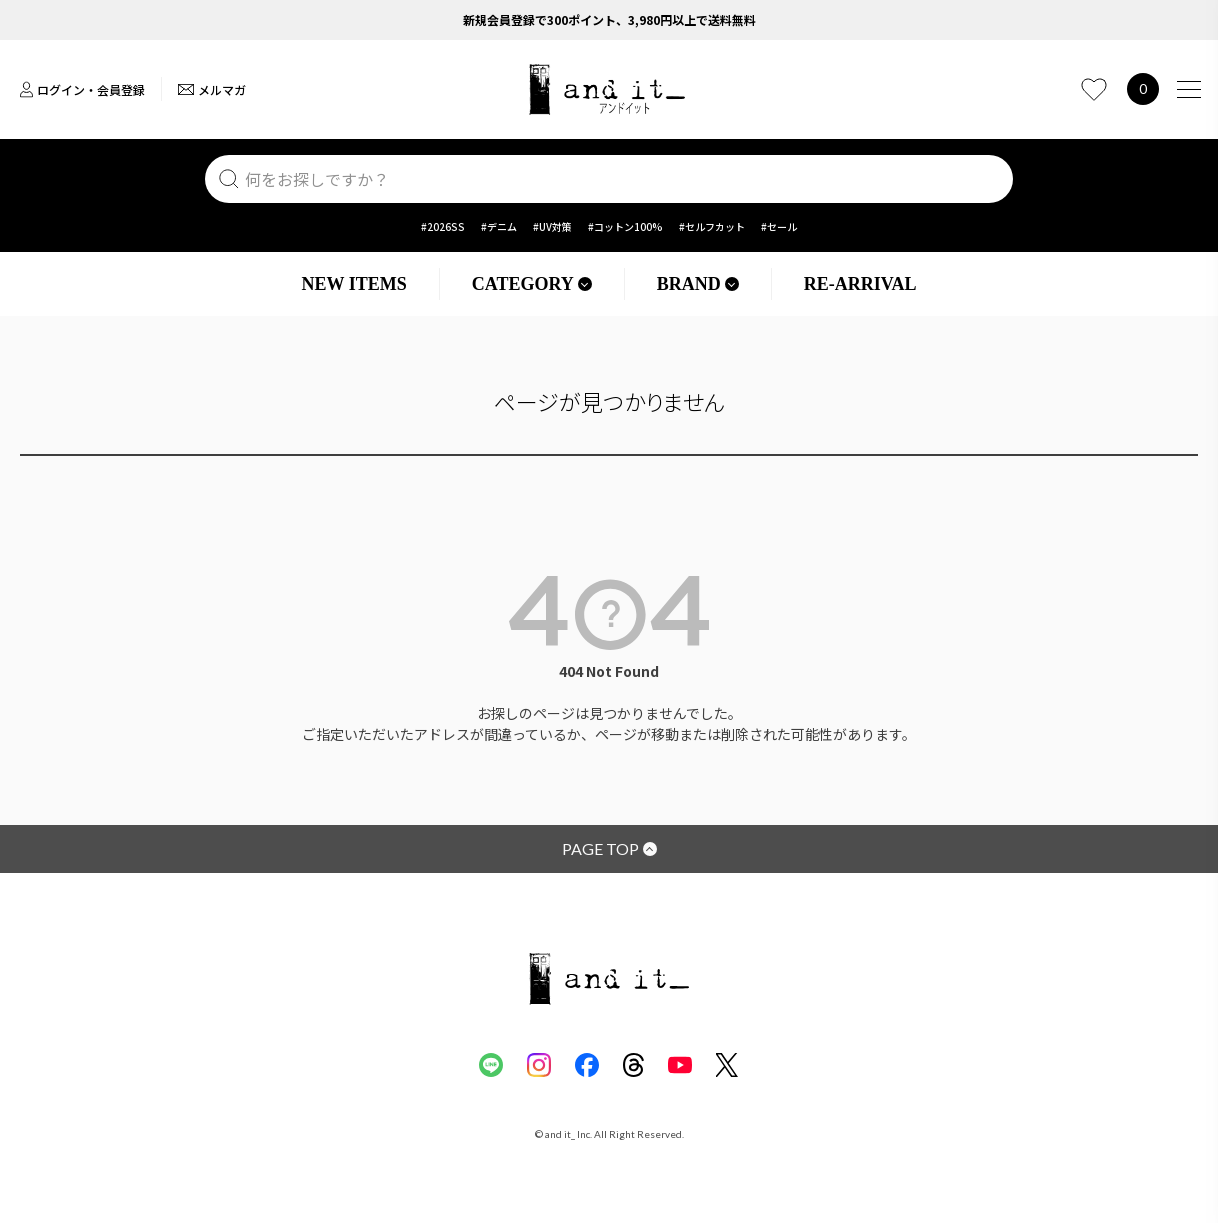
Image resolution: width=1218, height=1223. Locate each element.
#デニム (499, 226)
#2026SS (443, 226)
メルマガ (212, 89)
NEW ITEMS (354, 284)
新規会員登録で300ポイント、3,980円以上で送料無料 (609, 19)
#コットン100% (625, 226)
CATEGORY (532, 284)
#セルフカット (712, 226)
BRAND (698, 284)
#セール (779, 226)
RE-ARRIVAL (860, 284)
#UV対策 (552, 226)
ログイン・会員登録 (82, 89)
